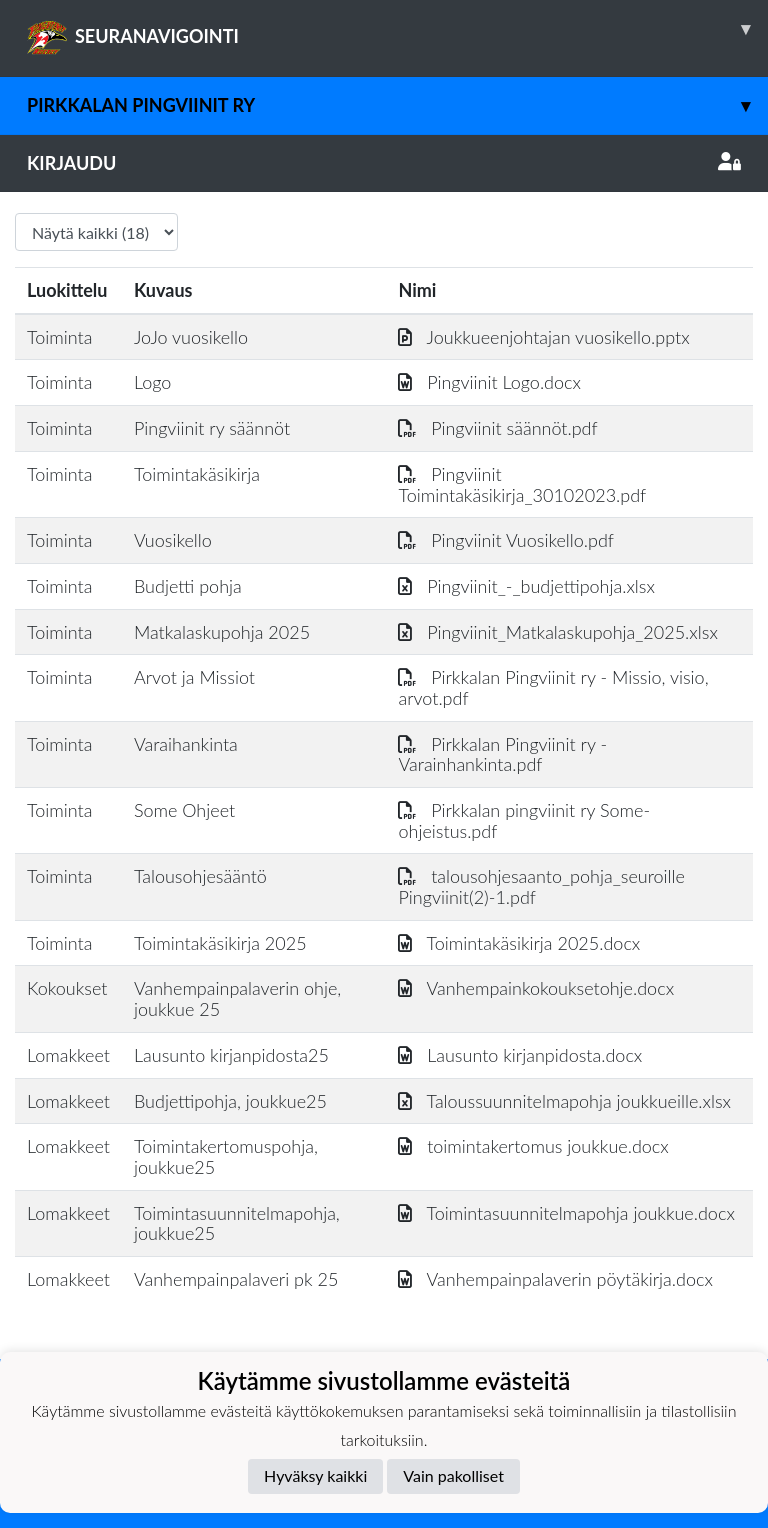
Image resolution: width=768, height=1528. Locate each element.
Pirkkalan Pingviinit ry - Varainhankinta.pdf (502, 754)
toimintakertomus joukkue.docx (533, 1146)
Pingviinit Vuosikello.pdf (506, 540)
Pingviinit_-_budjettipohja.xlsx (526, 586)
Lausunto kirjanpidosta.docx (520, 1055)
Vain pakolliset (453, 1475)
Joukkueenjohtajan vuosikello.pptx (543, 337)
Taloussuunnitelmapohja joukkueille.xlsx (564, 1101)
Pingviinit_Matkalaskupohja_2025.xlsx (557, 632)
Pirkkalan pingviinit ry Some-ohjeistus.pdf (524, 820)
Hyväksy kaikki (315, 1475)
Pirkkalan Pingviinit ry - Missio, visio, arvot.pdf (553, 687)
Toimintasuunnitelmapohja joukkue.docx (566, 1213)
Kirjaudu (384, 163)
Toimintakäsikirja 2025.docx (519, 943)
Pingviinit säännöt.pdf (497, 428)
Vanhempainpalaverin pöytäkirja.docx (555, 1279)
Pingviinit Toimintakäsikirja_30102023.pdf (522, 484)
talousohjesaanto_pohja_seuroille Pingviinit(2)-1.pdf (541, 886)
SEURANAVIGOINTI (397, 29)
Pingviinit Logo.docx (489, 382)
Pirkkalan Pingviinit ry (397, 105)
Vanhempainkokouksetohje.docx (536, 988)
